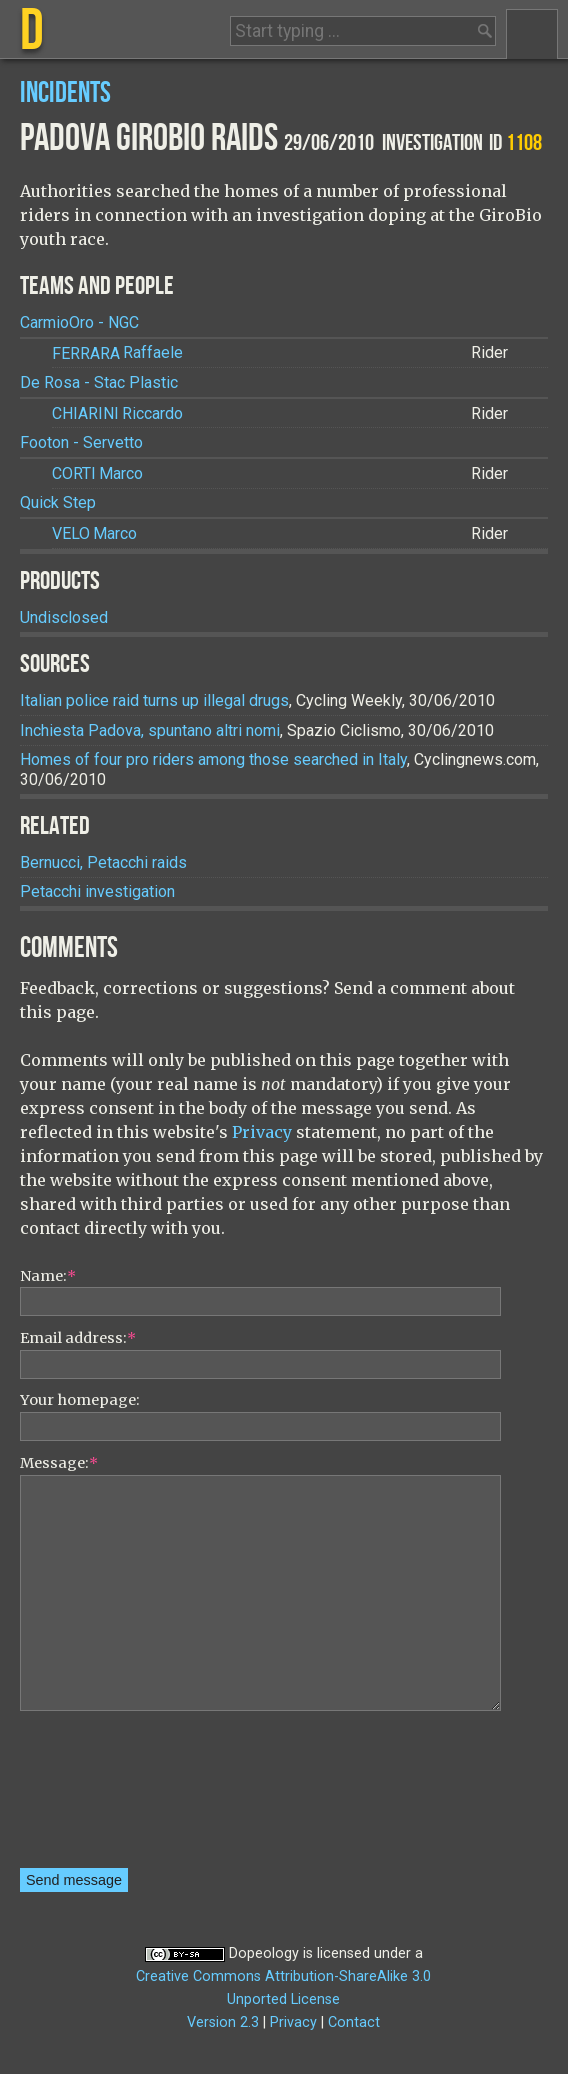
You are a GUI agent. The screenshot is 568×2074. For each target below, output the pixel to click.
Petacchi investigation (97, 891)
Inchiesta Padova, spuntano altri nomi (150, 730)
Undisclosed (64, 617)
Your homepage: (80, 1400)
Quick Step (58, 502)
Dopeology (264, 1953)
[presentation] (102, 1796)
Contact (354, 2022)
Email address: (78, 1338)
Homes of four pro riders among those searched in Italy (213, 759)
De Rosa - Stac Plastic (99, 382)
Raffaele (117, 353)
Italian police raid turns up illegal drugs (154, 700)
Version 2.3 (223, 2022)
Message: (59, 1463)
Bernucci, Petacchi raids (103, 862)
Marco (97, 473)
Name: (48, 1276)
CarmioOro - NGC (79, 322)
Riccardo (117, 413)
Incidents (65, 93)
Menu (532, 34)
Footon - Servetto (81, 442)
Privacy (262, 1132)
